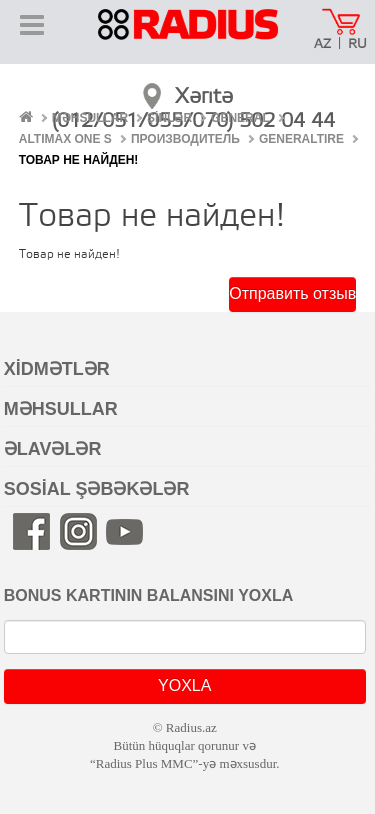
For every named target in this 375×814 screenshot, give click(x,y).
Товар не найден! (79, 160)
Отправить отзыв (292, 293)
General (240, 118)
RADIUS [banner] (188, 38)
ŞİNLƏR (169, 118)
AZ (322, 44)
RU (357, 44)
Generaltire (301, 139)
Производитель (185, 139)
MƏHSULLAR (90, 118)
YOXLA (184, 685)
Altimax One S (65, 139)
